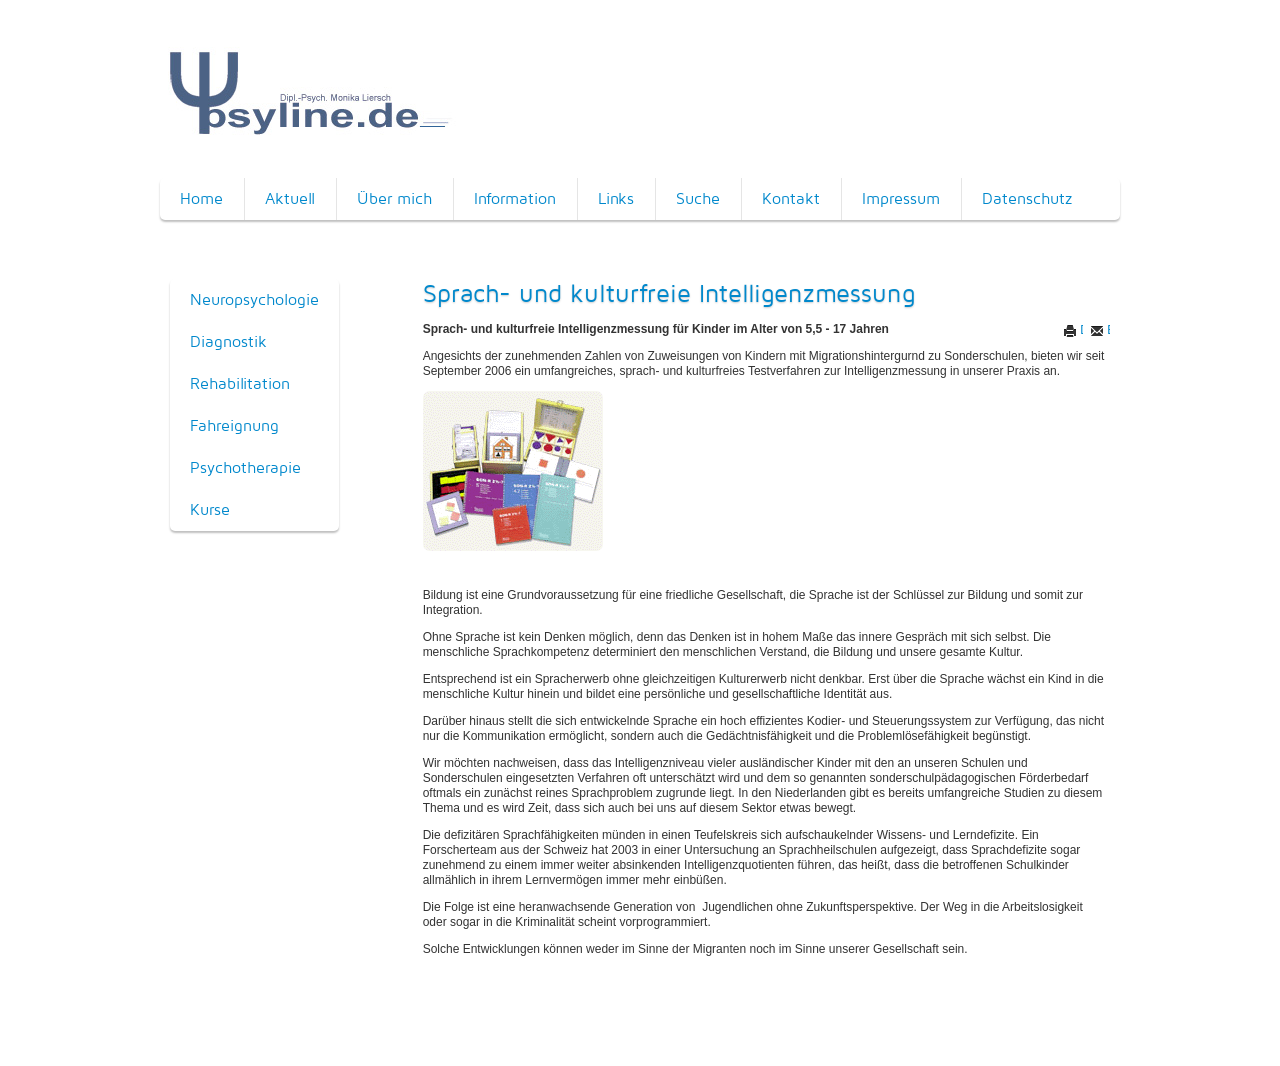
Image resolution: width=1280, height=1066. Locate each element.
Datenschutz (1027, 198)
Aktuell (290, 198)
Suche (698, 198)
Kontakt (791, 198)
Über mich (394, 198)
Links (616, 198)
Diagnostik (228, 341)
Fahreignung (234, 425)
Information (515, 198)
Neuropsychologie (254, 299)
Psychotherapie (245, 467)
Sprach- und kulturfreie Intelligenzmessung (669, 293)
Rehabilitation (240, 383)
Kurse (210, 509)
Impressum (901, 198)
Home (201, 198)
